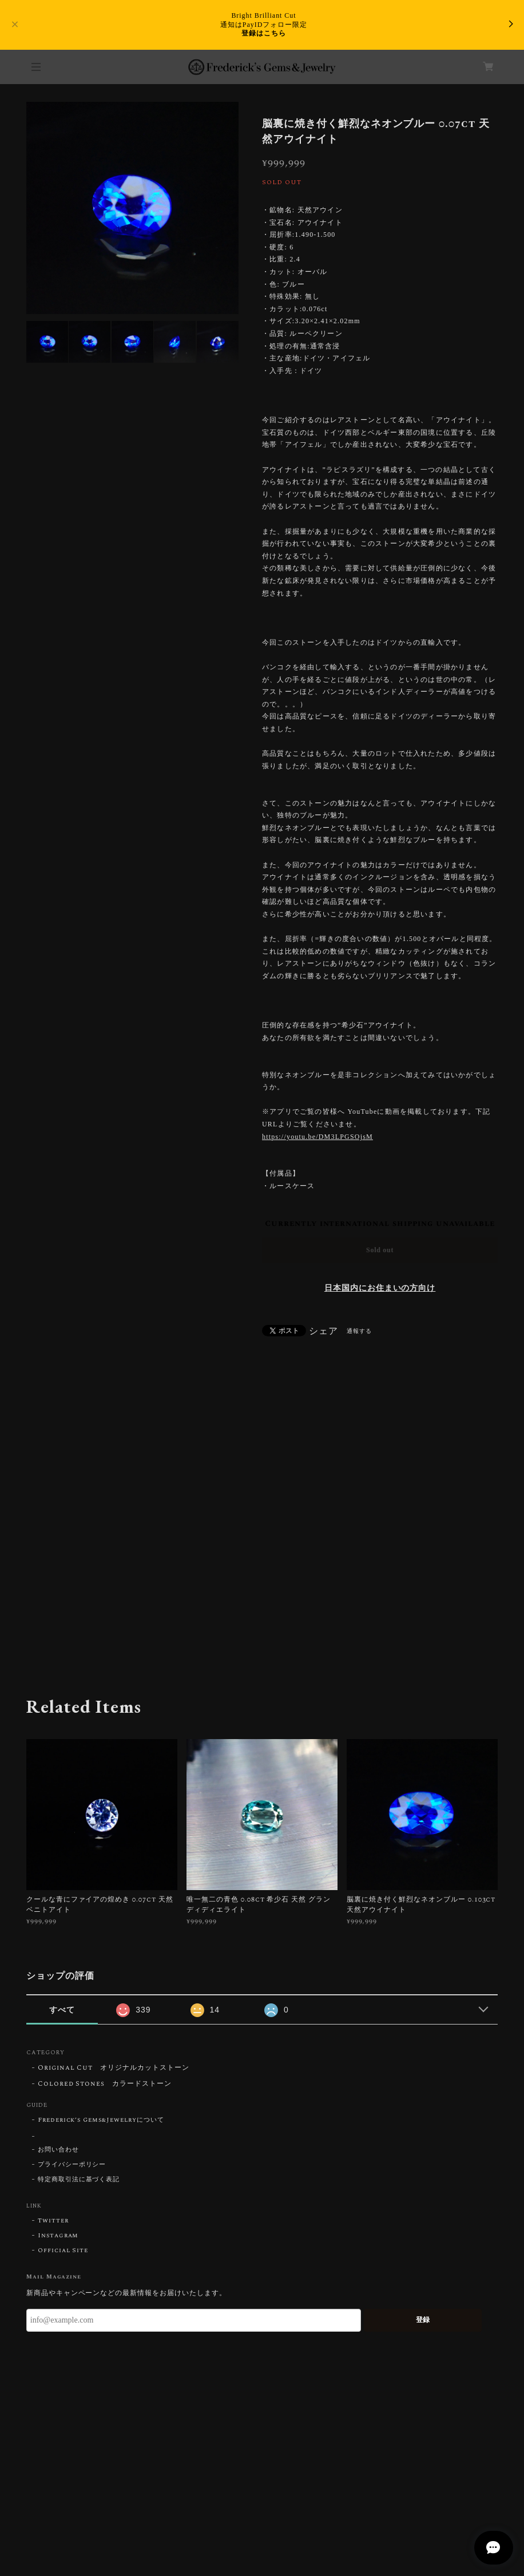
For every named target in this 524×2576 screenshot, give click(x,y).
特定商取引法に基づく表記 (79, 2179)
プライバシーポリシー (72, 2164)
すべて (62, 2009)
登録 (423, 2320)
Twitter (53, 2220)
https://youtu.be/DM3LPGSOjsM (317, 1137)
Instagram (58, 2235)
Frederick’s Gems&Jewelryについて (101, 2120)
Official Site (63, 2250)
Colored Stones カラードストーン (105, 2084)
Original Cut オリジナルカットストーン (113, 2068)
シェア (323, 1331)
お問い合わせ (58, 2149)
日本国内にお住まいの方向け (379, 1288)
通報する (359, 1331)
